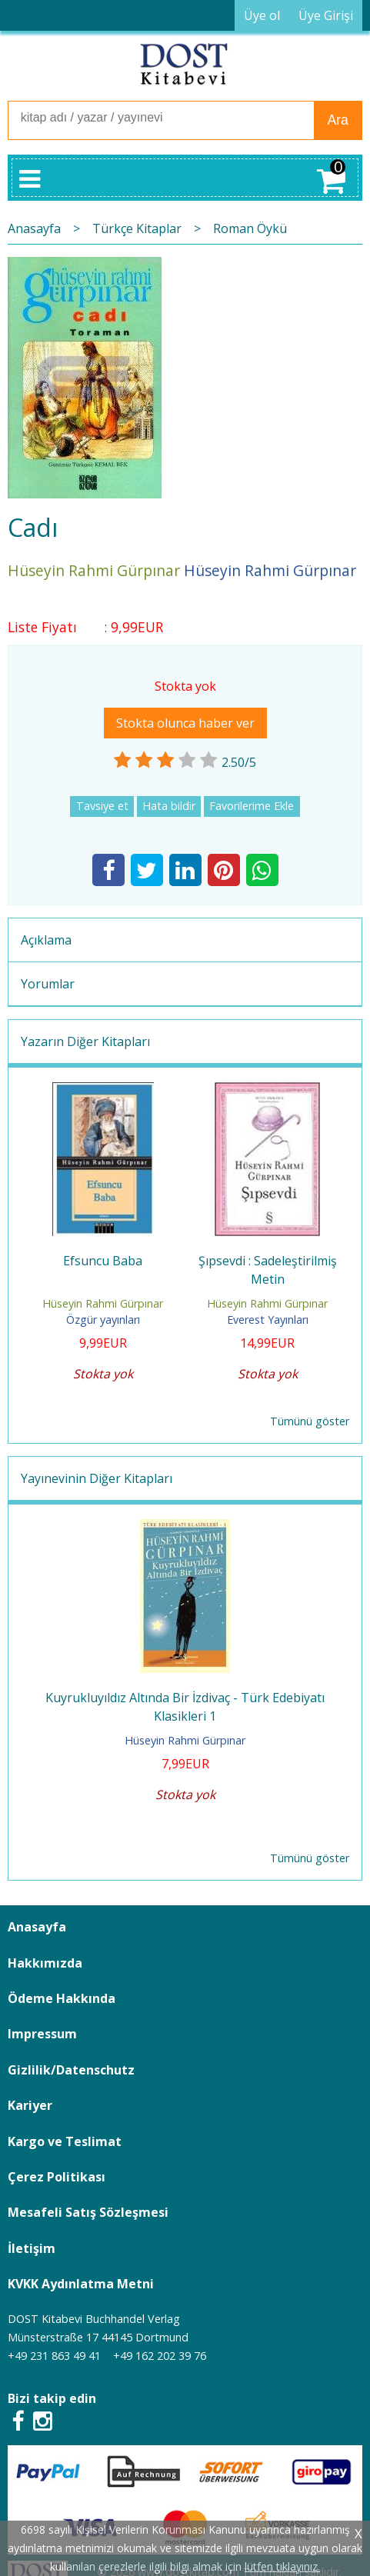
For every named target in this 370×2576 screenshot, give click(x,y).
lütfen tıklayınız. (282, 2566)
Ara (337, 120)
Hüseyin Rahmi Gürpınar (102, 1303)
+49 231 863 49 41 (54, 2355)
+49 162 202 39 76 (159, 2355)
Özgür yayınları (103, 1319)
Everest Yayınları (267, 1319)
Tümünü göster (309, 1421)
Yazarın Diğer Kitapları (85, 1041)
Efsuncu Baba (102, 1260)
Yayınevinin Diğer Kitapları (96, 1478)
